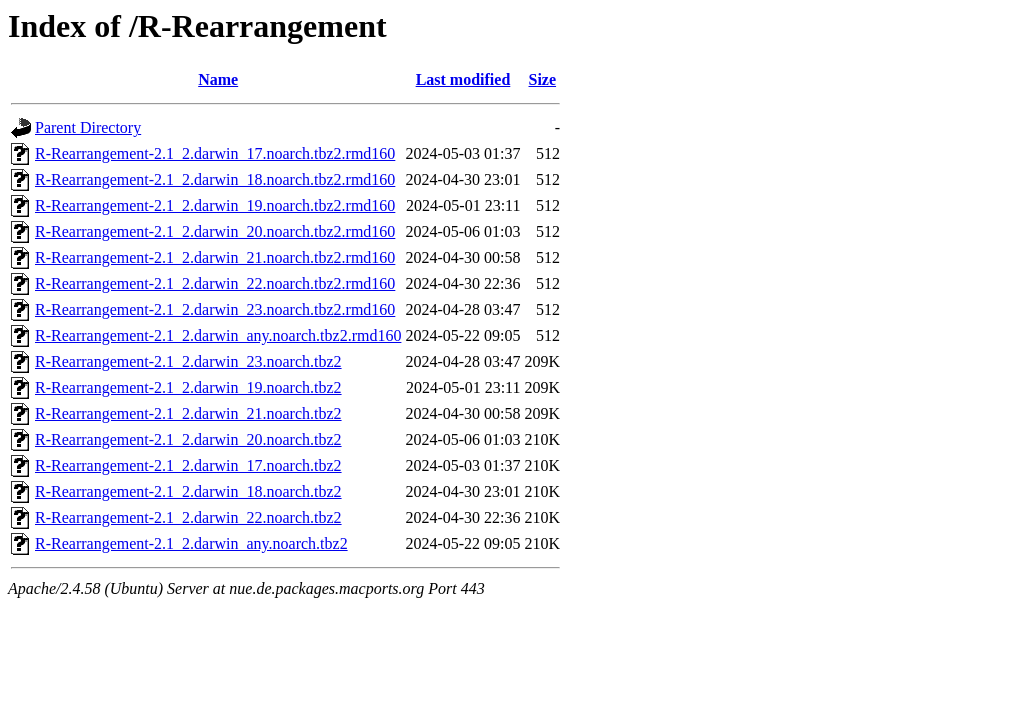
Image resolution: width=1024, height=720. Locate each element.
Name (218, 79)
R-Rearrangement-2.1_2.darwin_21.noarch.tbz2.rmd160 (215, 257)
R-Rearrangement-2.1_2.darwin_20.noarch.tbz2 (188, 439)
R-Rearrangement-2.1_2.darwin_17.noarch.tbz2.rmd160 (215, 153)
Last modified (463, 79)
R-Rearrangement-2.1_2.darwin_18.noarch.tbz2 (188, 491)
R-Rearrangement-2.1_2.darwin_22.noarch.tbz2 (188, 517)
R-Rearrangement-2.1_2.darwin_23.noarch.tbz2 (188, 361)
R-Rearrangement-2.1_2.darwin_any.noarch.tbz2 (191, 543)
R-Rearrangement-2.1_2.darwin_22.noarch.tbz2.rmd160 (215, 283)
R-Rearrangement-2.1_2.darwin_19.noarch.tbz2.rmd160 (215, 205)
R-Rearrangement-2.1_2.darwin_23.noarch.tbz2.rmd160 (215, 309)
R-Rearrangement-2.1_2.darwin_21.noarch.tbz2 (188, 413)
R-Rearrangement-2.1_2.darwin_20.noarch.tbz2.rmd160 (215, 231)
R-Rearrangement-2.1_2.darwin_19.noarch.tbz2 (188, 387)
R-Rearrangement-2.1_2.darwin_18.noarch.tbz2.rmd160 (215, 179)
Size (543, 79)
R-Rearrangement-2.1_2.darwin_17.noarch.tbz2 (188, 465)
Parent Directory (88, 127)
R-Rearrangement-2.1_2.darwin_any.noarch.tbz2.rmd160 (218, 335)
